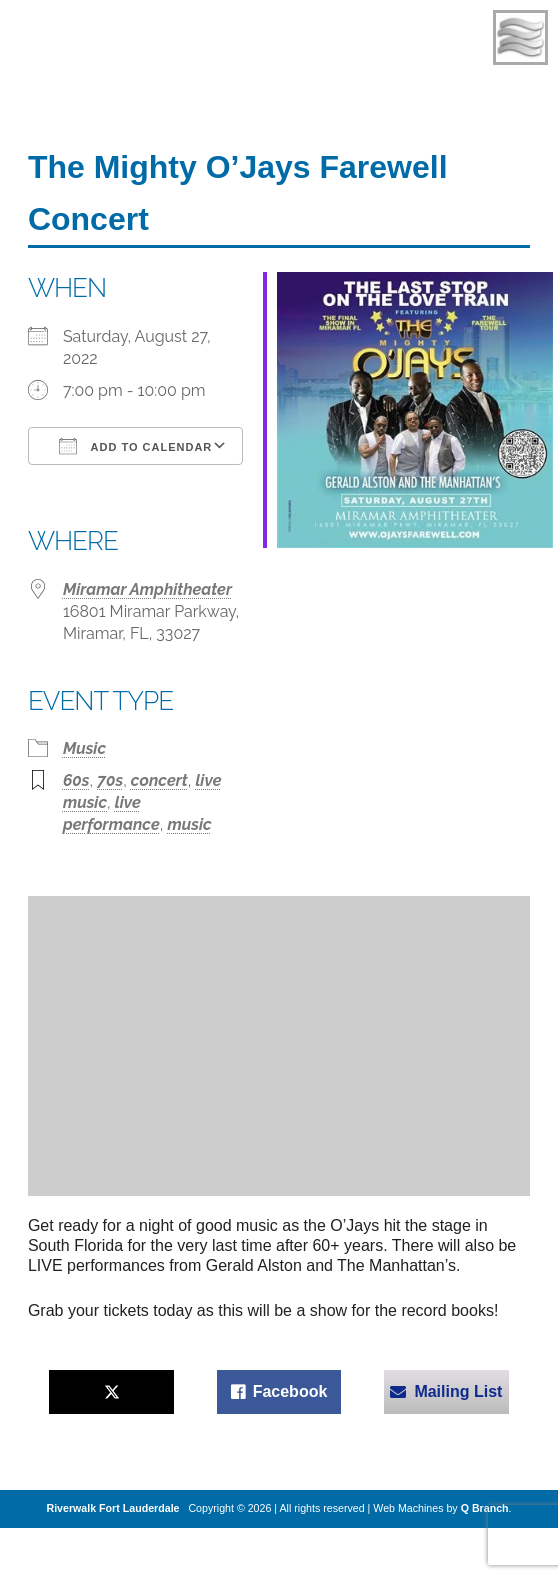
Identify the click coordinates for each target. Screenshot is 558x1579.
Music (84, 748)
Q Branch (485, 1508)
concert (159, 780)
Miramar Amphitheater (147, 589)
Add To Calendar (135, 446)
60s (76, 780)
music (189, 824)
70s (110, 780)
